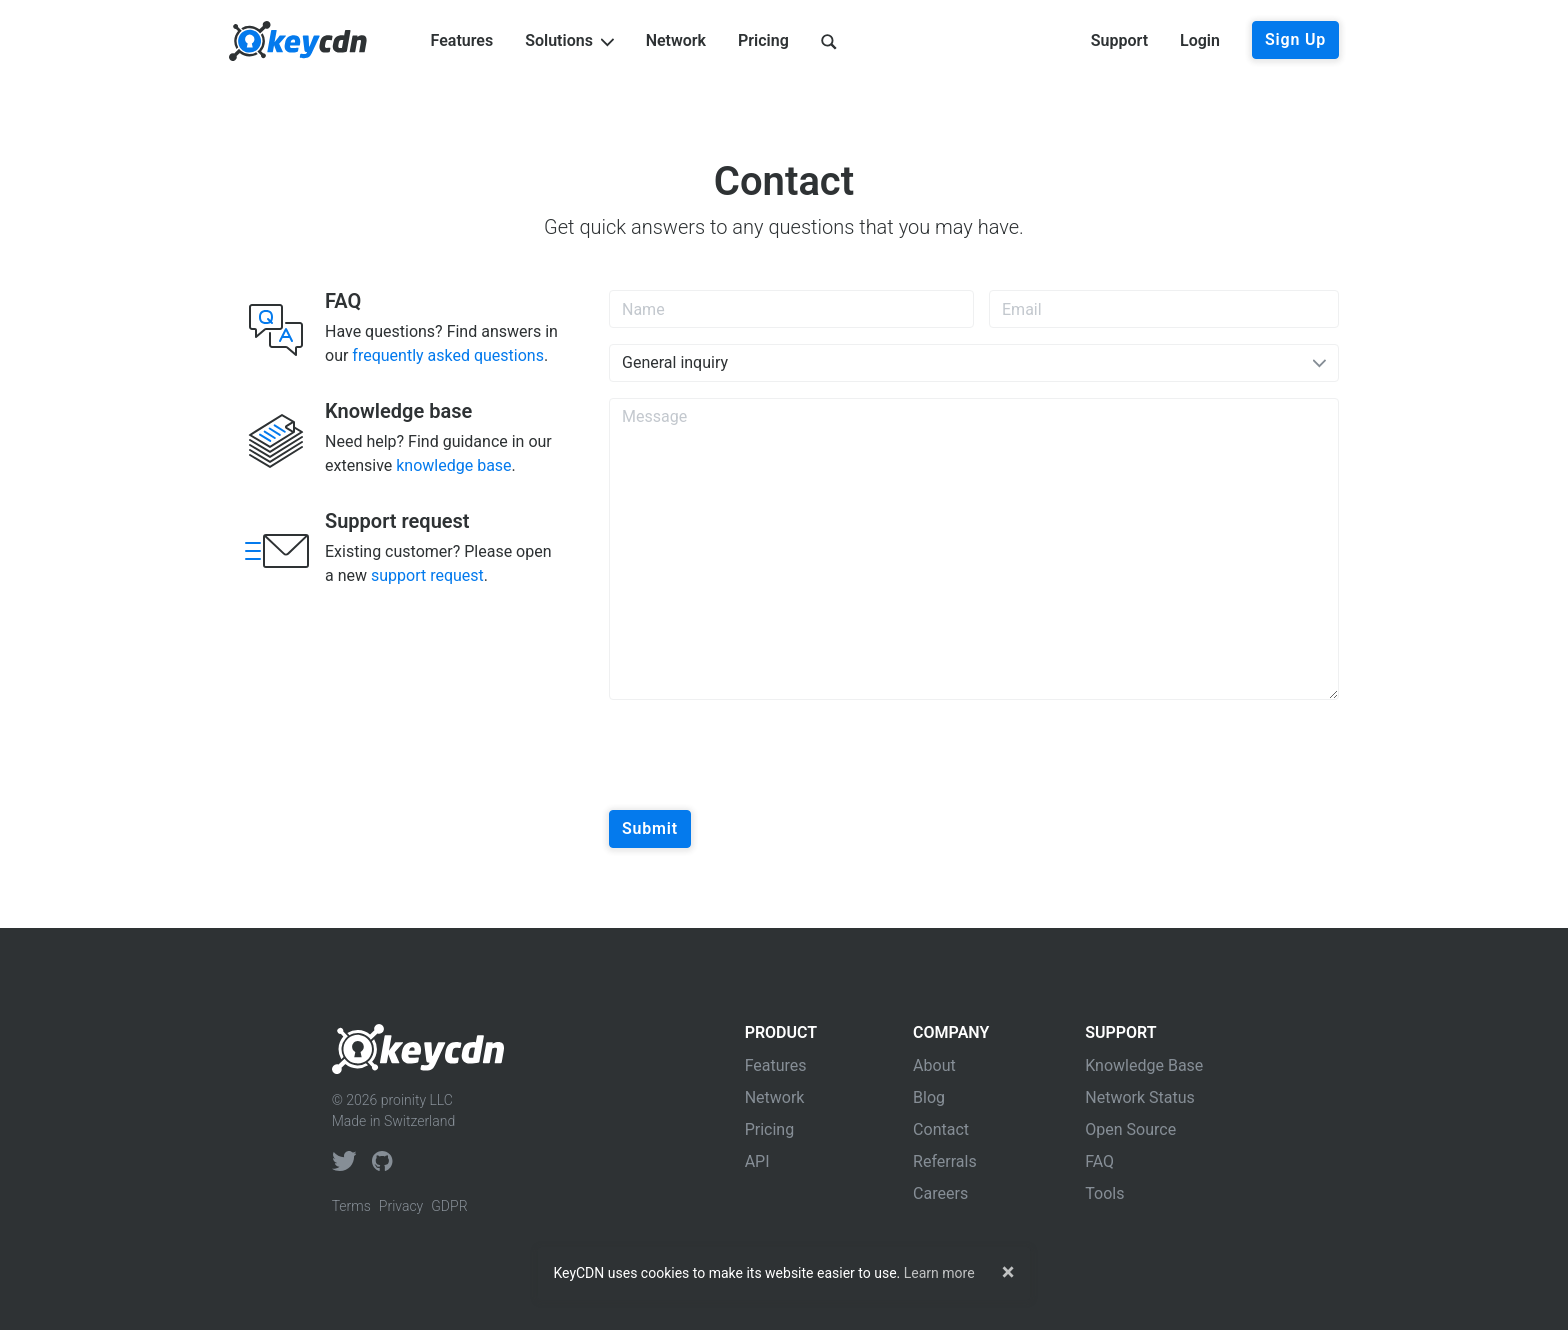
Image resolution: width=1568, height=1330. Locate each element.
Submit (650, 828)
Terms (351, 1206)
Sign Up (1295, 39)
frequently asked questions (448, 355)
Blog (929, 1097)
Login (1200, 40)
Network (676, 40)
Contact (941, 1129)
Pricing (763, 40)
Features (462, 40)
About (934, 1065)
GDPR (449, 1206)
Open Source (1130, 1129)
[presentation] (761, 755)
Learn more (939, 1273)
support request (427, 575)
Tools (1104, 1193)
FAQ (1099, 1161)
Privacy (401, 1206)
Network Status (1140, 1097)
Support (1119, 40)
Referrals (945, 1161)
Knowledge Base (1144, 1065)
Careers (940, 1193)
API (757, 1161)
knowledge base (453, 465)
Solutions (569, 40)
